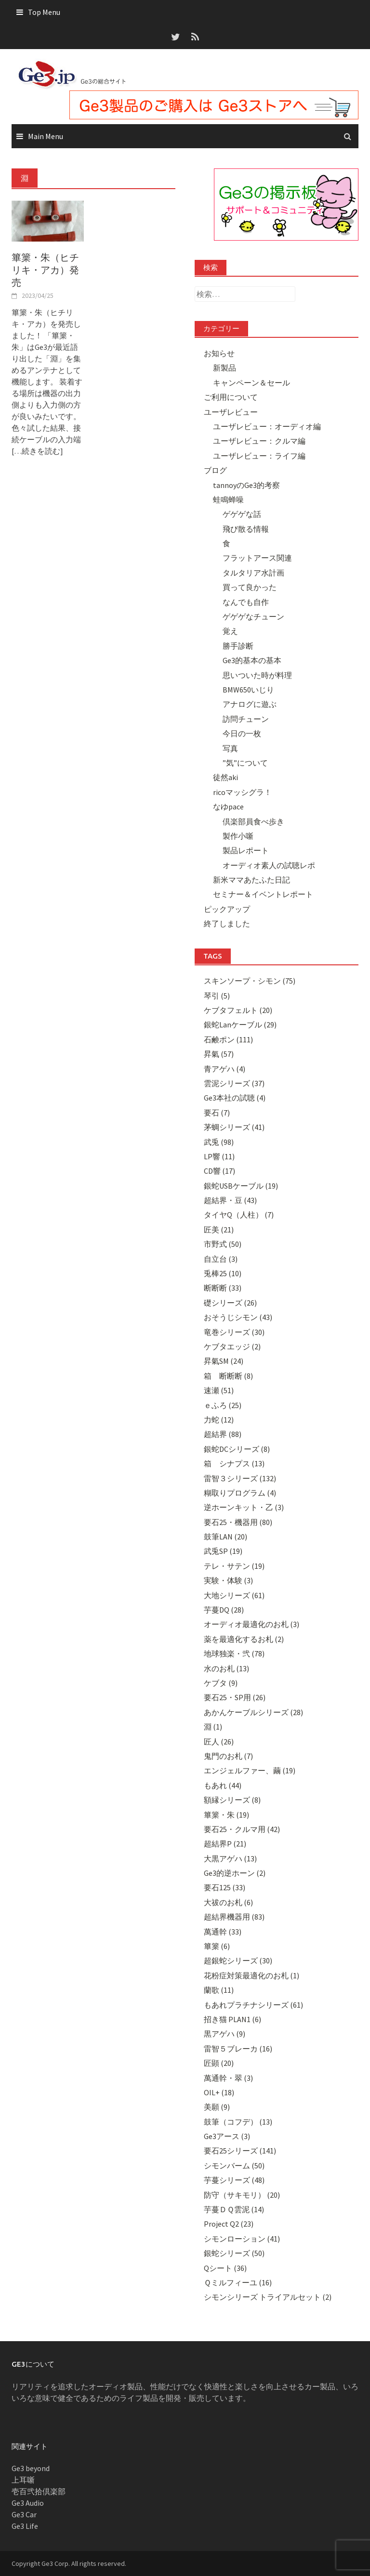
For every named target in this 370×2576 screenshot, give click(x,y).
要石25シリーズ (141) (240, 2150)
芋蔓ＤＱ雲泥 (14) (234, 2209)
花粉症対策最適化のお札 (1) (251, 1975)
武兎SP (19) (223, 1551)
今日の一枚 (242, 733)
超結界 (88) (222, 1434)
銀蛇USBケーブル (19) (241, 1186)
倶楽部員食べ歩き (253, 821)
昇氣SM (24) (223, 1361)
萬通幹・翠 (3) (228, 2078)
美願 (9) (217, 2107)
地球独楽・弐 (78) (234, 1653)
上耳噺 (23, 2480)
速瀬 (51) (219, 1390)
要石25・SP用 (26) (234, 1697)
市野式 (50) (222, 1244)
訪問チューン (246, 719)
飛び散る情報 (246, 529)
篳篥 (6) (217, 1946)
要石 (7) (217, 1112)
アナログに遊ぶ (250, 704)
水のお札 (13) (226, 1668)
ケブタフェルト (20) (238, 1010)
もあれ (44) (222, 1785)
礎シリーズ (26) (230, 1302)
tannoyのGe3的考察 (246, 485)
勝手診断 (238, 646)
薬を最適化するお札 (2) (244, 1639)
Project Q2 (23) (228, 2224)
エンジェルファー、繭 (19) (249, 1770)
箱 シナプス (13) (234, 1463)
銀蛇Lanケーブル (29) (240, 1024)
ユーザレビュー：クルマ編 (259, 441)
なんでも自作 (246, 602)
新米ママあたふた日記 (251, 879)
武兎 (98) (219, 1142)
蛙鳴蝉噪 (228, 499)
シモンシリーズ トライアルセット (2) (267, 2297)
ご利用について (231, 397)
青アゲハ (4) (224, 1069)
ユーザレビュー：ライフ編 (259, 456)
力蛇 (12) (219, 1419)
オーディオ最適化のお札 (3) (251, 1624)
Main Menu (45, 136)
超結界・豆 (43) (230, 1200)
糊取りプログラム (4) (240, 1493)
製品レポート (246, 850)
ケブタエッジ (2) (232, 1346)
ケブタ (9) (221, 1683)
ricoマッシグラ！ (242, 792)
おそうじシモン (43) (238, 1317)
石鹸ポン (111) (228, 1039)
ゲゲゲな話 (242, 514)
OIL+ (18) (219, 2092)
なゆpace (228, 806)
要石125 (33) (224, 1887)
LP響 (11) (219, 1156)
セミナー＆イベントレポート (263, 894)
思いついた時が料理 (257, 675)
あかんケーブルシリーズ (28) (253, 1712)
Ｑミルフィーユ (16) (238, 2282)
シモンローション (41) (242, 2238)
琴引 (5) (217, 995)
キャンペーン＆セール (251, 382)
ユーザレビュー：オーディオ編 (267, 426)
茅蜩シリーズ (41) (234, 1127)
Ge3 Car (24, 2514)
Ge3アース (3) (227, 2136)
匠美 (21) (219, 1229)
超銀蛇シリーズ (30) (238, 1960)
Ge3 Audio (28, 2503)
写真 (230, 748)
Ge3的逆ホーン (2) (234, 1873)
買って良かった (250, 587)
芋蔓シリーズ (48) (234, 2180)
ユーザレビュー (231, 412)
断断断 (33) (222, 1288)
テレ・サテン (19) (234, 1566)
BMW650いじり (248, 689)
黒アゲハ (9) (224, 2033)
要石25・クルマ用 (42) (242, 1829)
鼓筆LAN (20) (225, 1536)
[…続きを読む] (37, 451)
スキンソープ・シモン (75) (249, 981)
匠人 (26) (219, 1741)
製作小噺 (238, 836)
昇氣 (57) (219, 1054)
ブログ (215, 470)
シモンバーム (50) (234, 2165)
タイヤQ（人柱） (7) (239, 1214)
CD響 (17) (219, 1171)
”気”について (245, 763)
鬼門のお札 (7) (228, 1756)
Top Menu (44, 12)
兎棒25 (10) (222, 1273)
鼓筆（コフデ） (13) (238, 2122)
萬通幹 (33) (222, 1931)
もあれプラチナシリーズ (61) (253, 2005)
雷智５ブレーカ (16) (238, 2048)
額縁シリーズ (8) (232, 1800)
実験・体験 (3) (228, 1580)
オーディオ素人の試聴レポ (269, 865)
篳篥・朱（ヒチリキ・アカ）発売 (45, 270)
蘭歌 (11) (219, 1990)
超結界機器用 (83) (234, 1917)
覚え (230, 631)
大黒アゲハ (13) (230, 1858)
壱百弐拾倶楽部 (39, 2491)
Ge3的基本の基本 (252, 660)
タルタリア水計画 (253, 572)
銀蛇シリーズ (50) (234, 2253)
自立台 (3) (221, 1259)
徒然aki (225, 777)
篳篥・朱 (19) (226, 1815)
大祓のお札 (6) (228, 1902)
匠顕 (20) (219, 2063)
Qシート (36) (225, 2268)
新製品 (224, 367)
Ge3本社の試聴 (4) (234, 1097)
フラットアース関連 (257, 558)
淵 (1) (213, 1726)
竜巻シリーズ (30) (234, 1332)
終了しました (227, 923)
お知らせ (219, 353)
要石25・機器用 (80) (238, 1522)
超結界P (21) (225, 1843)
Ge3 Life (25, 2526)
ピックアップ (227, 909)
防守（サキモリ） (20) (242, 2195)
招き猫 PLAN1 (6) (232, 2019)
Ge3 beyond (31, 2468)
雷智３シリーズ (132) (240, 1478)
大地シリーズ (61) (234, 1595)
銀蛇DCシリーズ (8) (237, 1449)
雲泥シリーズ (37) (234, 1083)
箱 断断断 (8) (228, 1376)
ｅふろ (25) (222, 1405)
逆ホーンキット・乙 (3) (244, 1507)
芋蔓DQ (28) (224, 1610)
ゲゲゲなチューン (253, 616)
